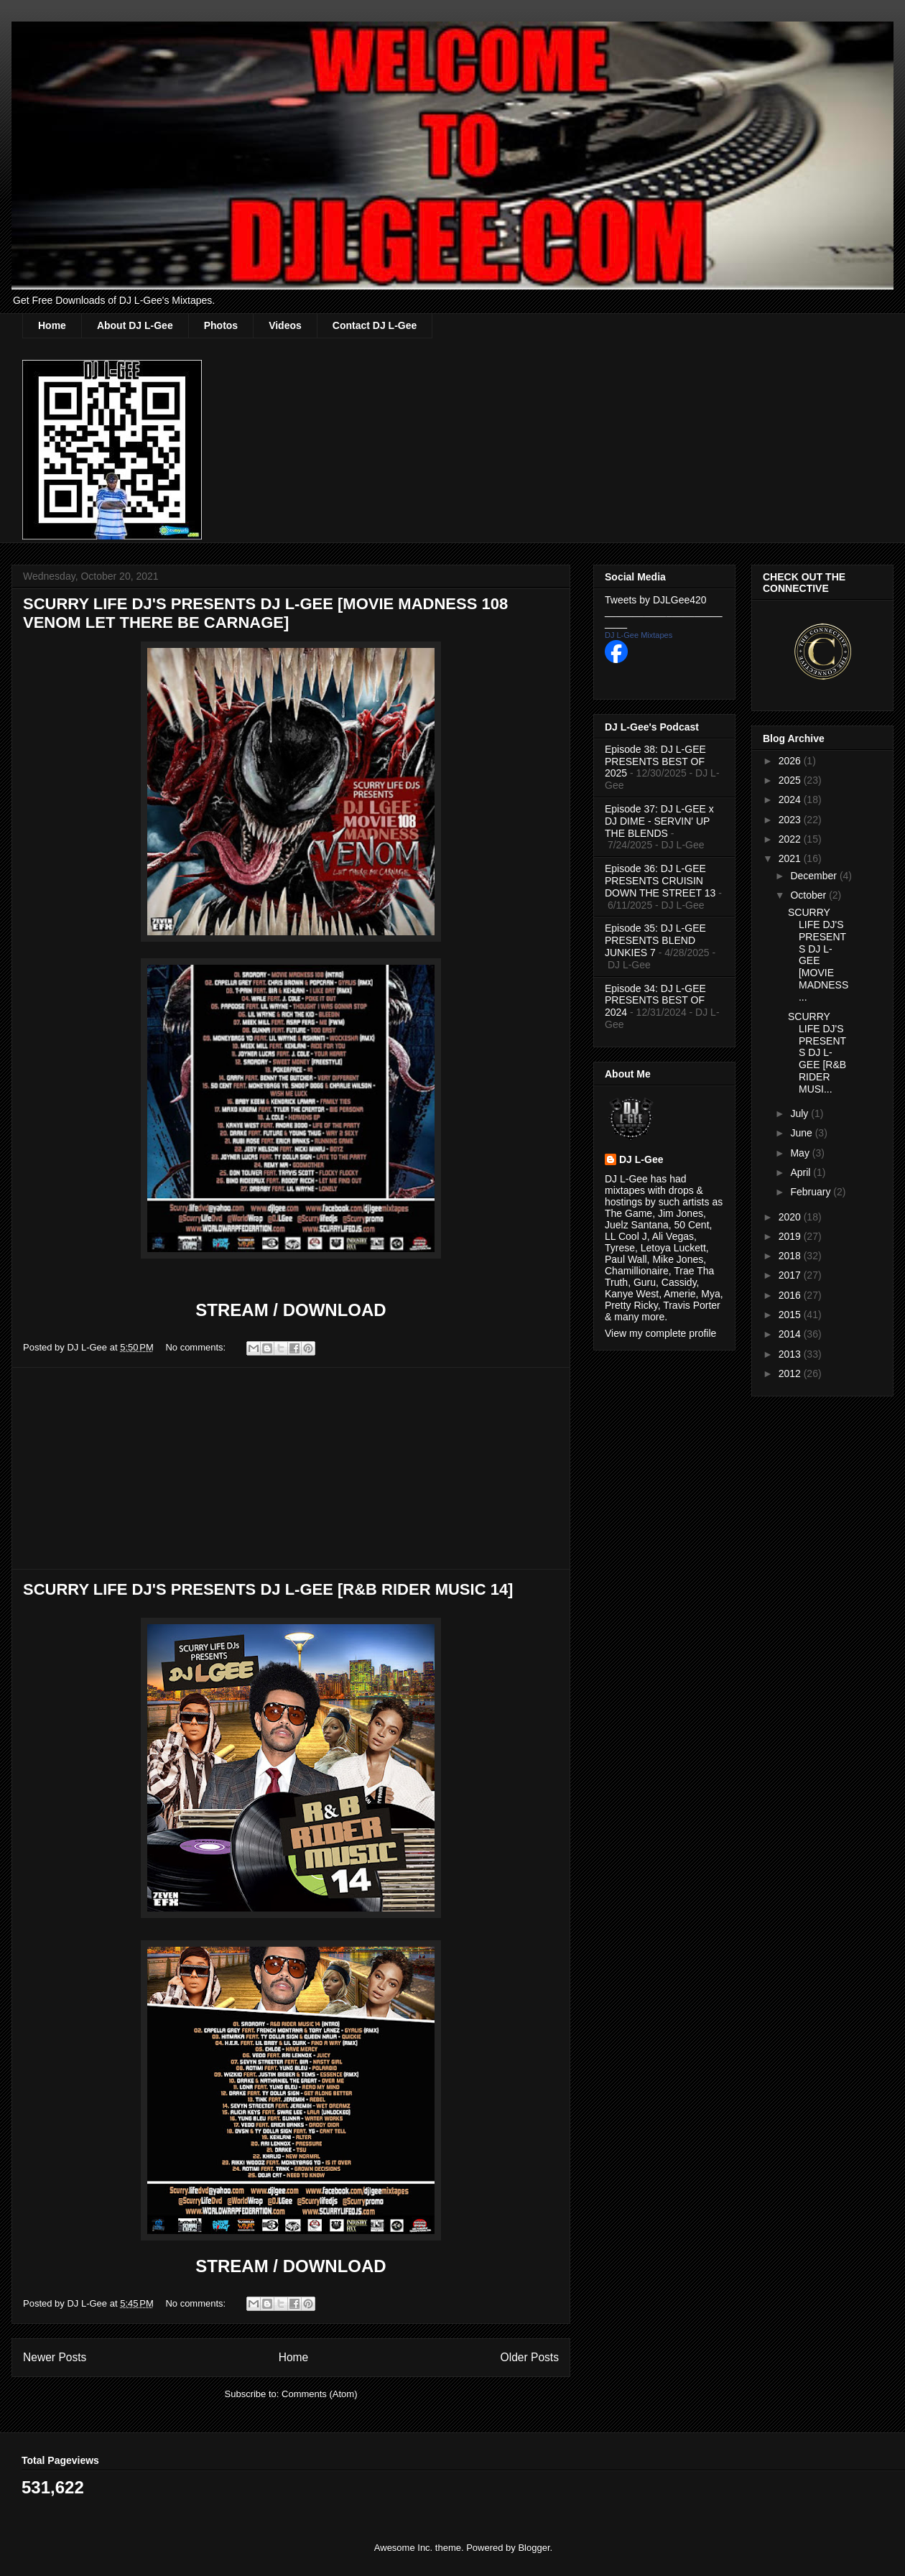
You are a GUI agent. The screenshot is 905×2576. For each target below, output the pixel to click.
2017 (791, 1275)
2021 (791, 858)
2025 (791, 780)
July (800, 1113)
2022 (791, 839)
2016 (791, 1295)
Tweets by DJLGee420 (656, 600)
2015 (791, 1314)
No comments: (196, 1347)
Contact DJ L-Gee (375, 325)
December (814, 875)
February (811, 1191)
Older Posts (530, 2357)
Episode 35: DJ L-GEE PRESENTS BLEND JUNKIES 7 (655, 940)
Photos (221, 325)
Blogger (533, 2547)
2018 (791, 1255)
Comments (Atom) (319, 2394)
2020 (791, 1217)
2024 (791, 799)
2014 (791, 1334)
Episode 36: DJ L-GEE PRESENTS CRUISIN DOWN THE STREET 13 (660, 881)
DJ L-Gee (641, 1159)
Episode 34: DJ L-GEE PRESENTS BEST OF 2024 (655, 1001)
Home (52, 325)
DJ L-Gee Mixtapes (638, 635)
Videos (285, 325)
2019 (791, 1236)
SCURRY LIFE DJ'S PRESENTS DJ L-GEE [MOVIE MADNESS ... (818, 955)
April (801, 1172)
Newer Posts (54, 2357)
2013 (791, 1354)
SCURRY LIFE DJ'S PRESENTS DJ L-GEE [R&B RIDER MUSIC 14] (268, 1589)
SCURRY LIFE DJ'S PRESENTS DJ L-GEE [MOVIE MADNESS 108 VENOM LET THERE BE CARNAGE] (265, 613)
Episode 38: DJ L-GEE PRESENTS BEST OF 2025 (655, 761)
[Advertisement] (291, 1468)
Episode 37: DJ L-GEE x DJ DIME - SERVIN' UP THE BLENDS (659, 821)
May (801, 1153)
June (802, 1133)
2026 (791, 760)
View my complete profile (660, 1333)
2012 (791, 1373)
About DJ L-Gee (135, 325)
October (809, 895)
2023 (791, 819)
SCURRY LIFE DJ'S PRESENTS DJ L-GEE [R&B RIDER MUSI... (817, 1053)
